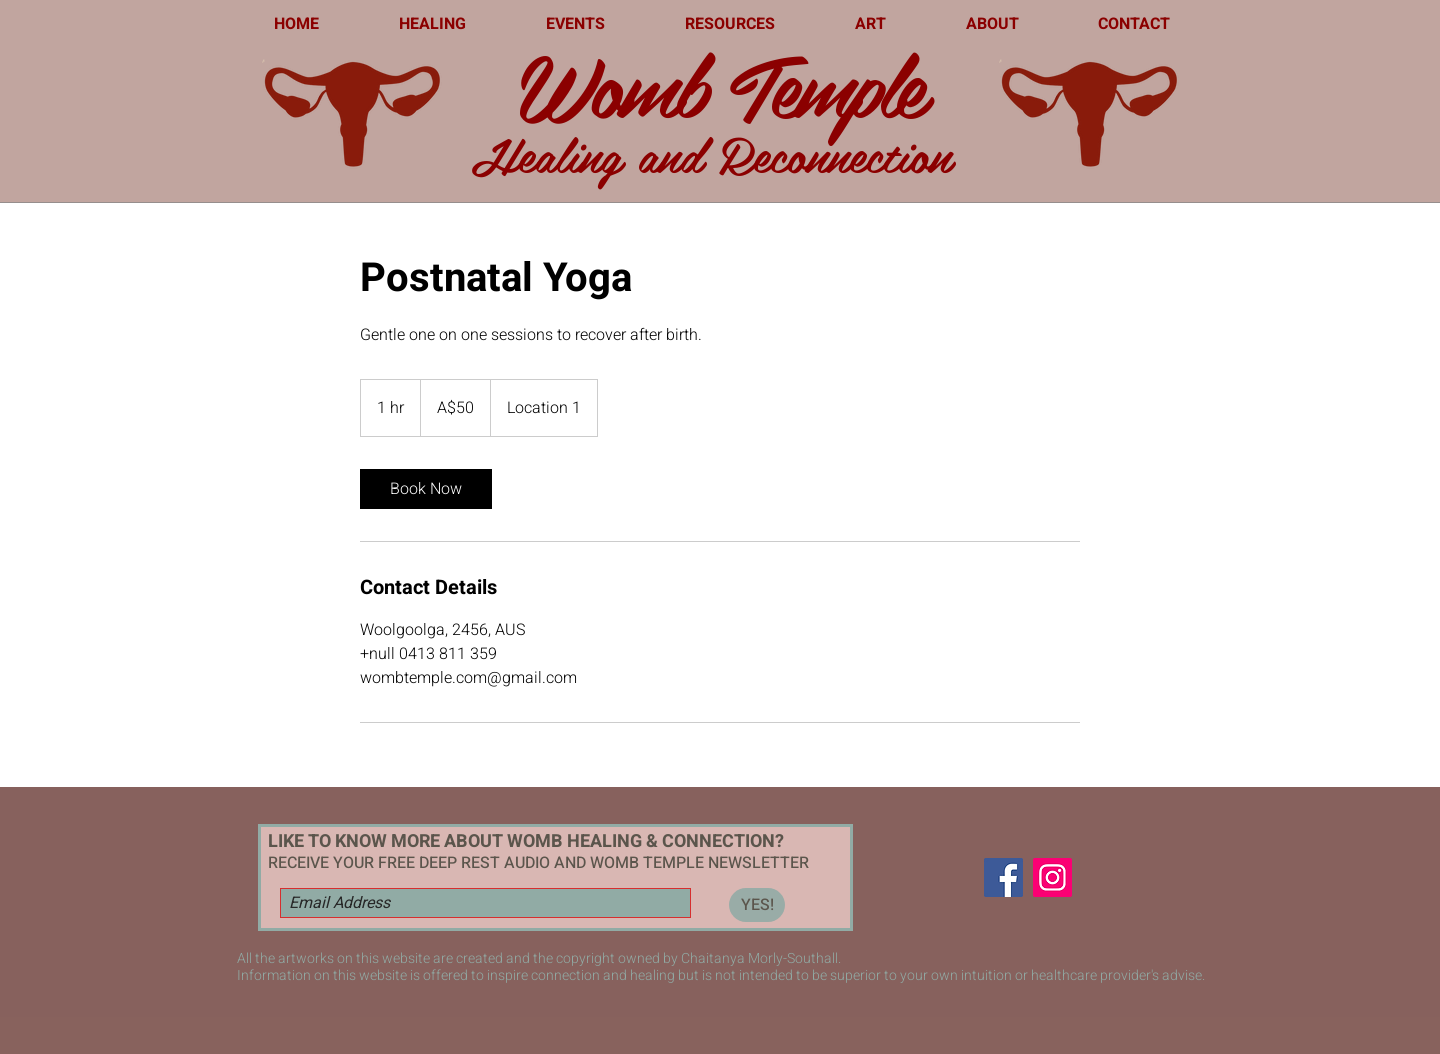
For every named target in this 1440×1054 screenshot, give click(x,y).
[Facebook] (1003, 877)
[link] (426, 489)
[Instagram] (1052, 877)
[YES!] (757, 905)
